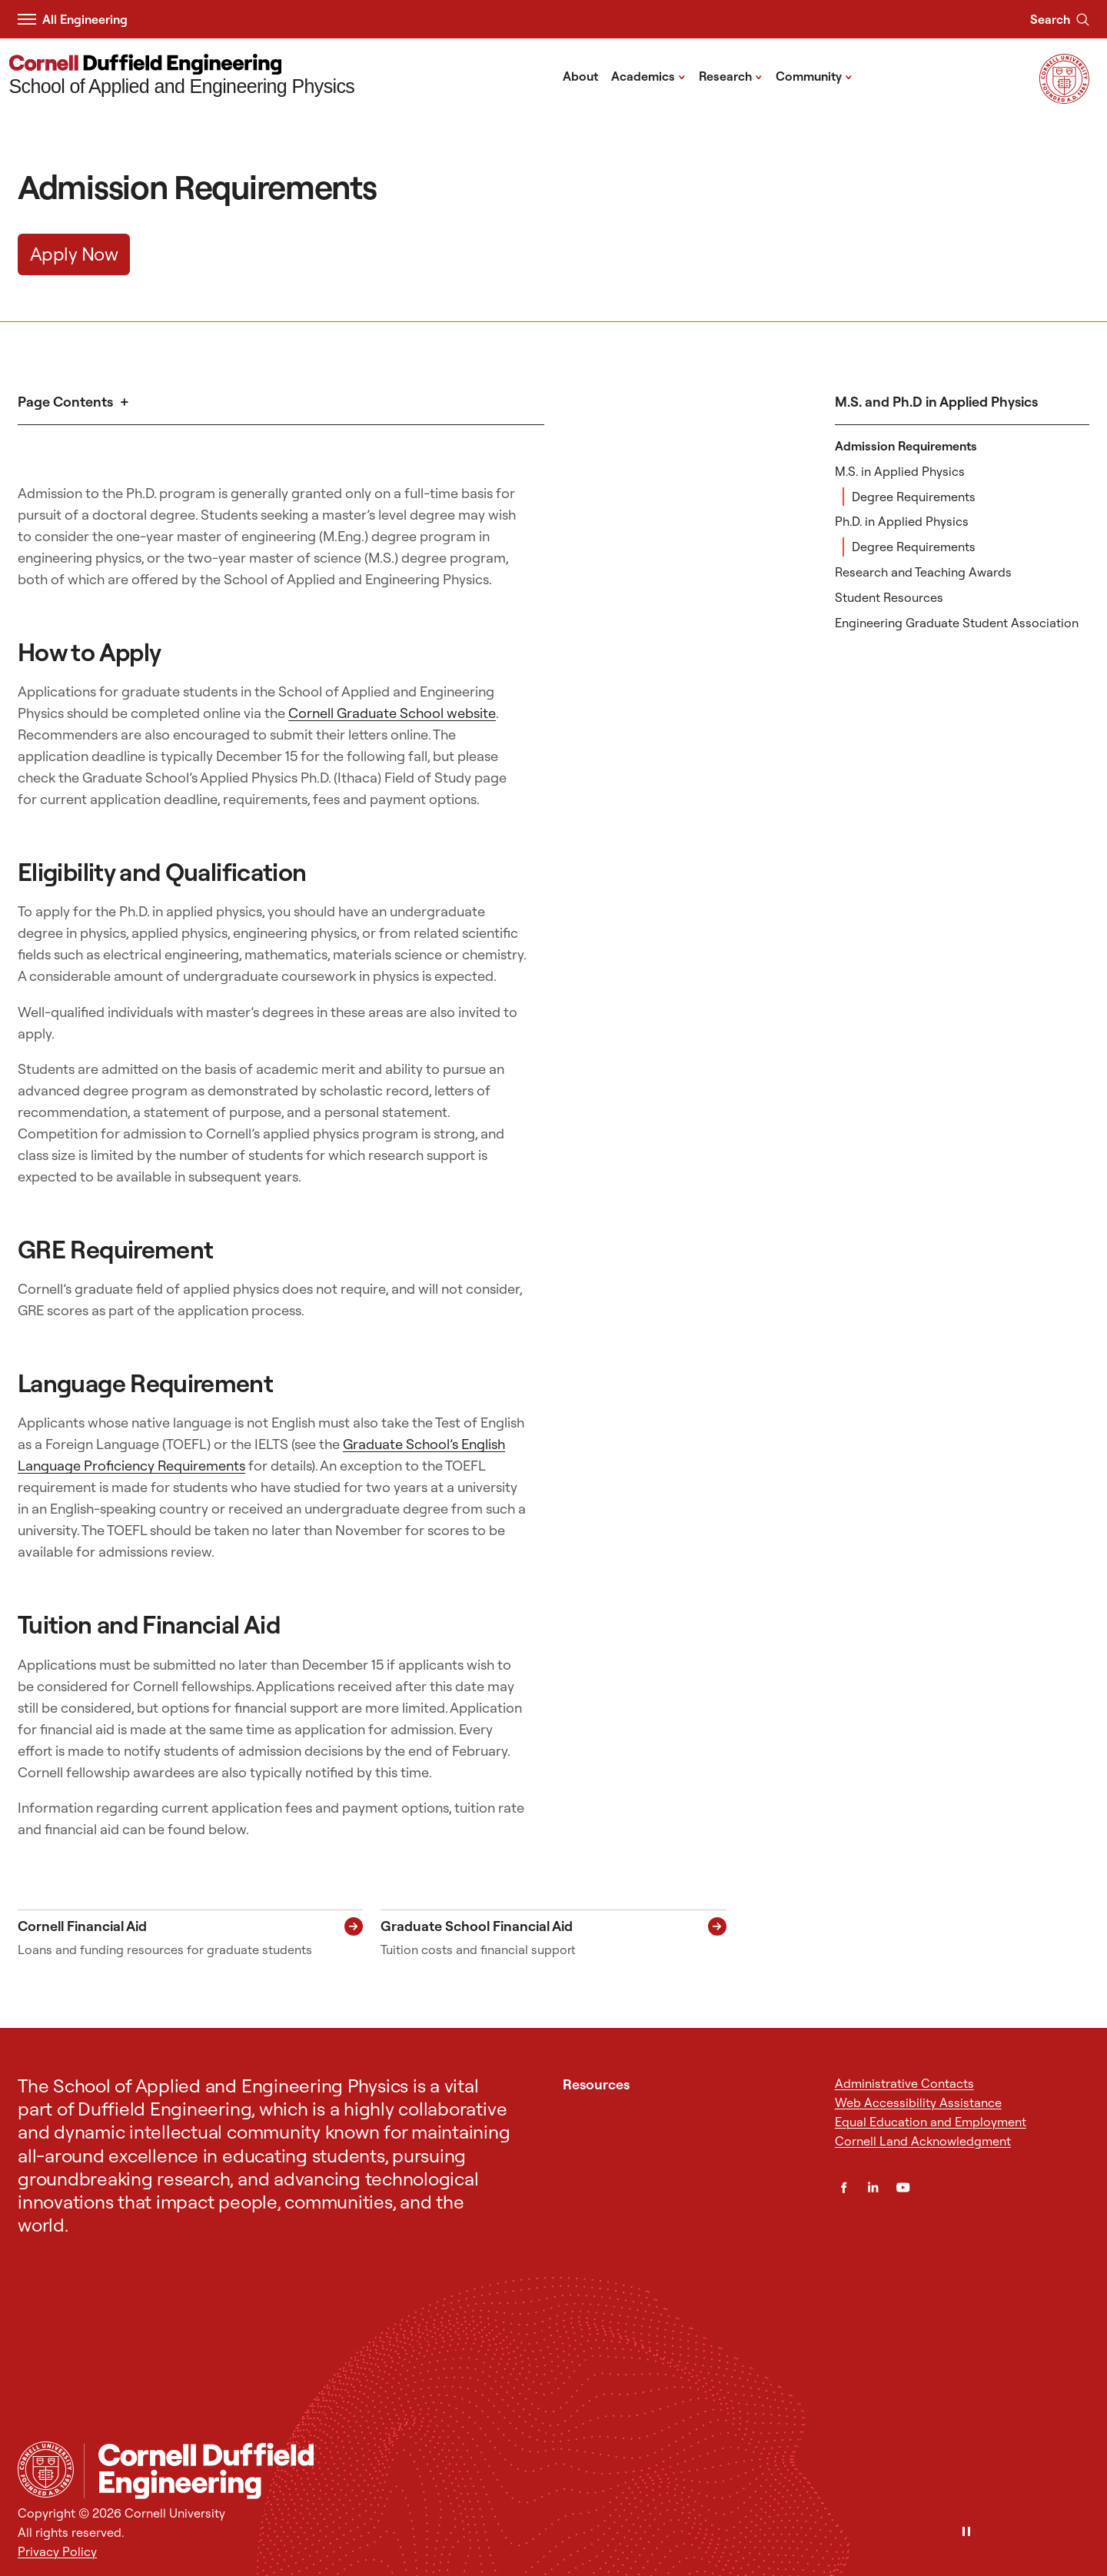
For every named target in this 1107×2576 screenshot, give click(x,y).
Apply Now (74, 254)
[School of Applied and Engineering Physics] (182, 76)
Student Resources (889, 597)
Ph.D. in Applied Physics (902, 521)
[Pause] (966, 2532)
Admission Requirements (906, 446)
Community (814, 75)
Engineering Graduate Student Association (957, 622)
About (580, 76)
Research (731, 75)
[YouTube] (903, 2187)
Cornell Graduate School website (392, 713)
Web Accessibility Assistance (918, 2102)
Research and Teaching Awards (923, 572)
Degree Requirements (914, 496)
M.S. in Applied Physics (900, 471)
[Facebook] (844, 2187)
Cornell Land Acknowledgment (923, 2141)
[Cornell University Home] (46, 2469)
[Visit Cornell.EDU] (1064, 99)
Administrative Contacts (904, 2083)
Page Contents (65, 401)
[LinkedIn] (873, 2187)
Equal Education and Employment (930, 2121)
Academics (648, 75)
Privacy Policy (57, 2551)
